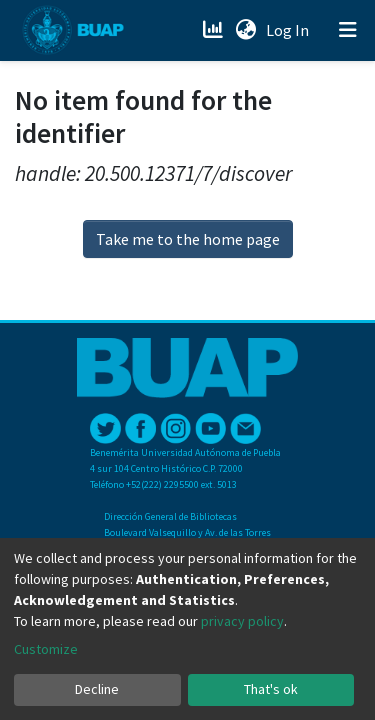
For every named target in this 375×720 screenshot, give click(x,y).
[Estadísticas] (214, 30)
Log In (289, 30)
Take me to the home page (188, 239)
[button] (245, 30)
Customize (46, 649)
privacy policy (242, 621)
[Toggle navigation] (348, 30)
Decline (97, 689)
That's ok (271, 689)
